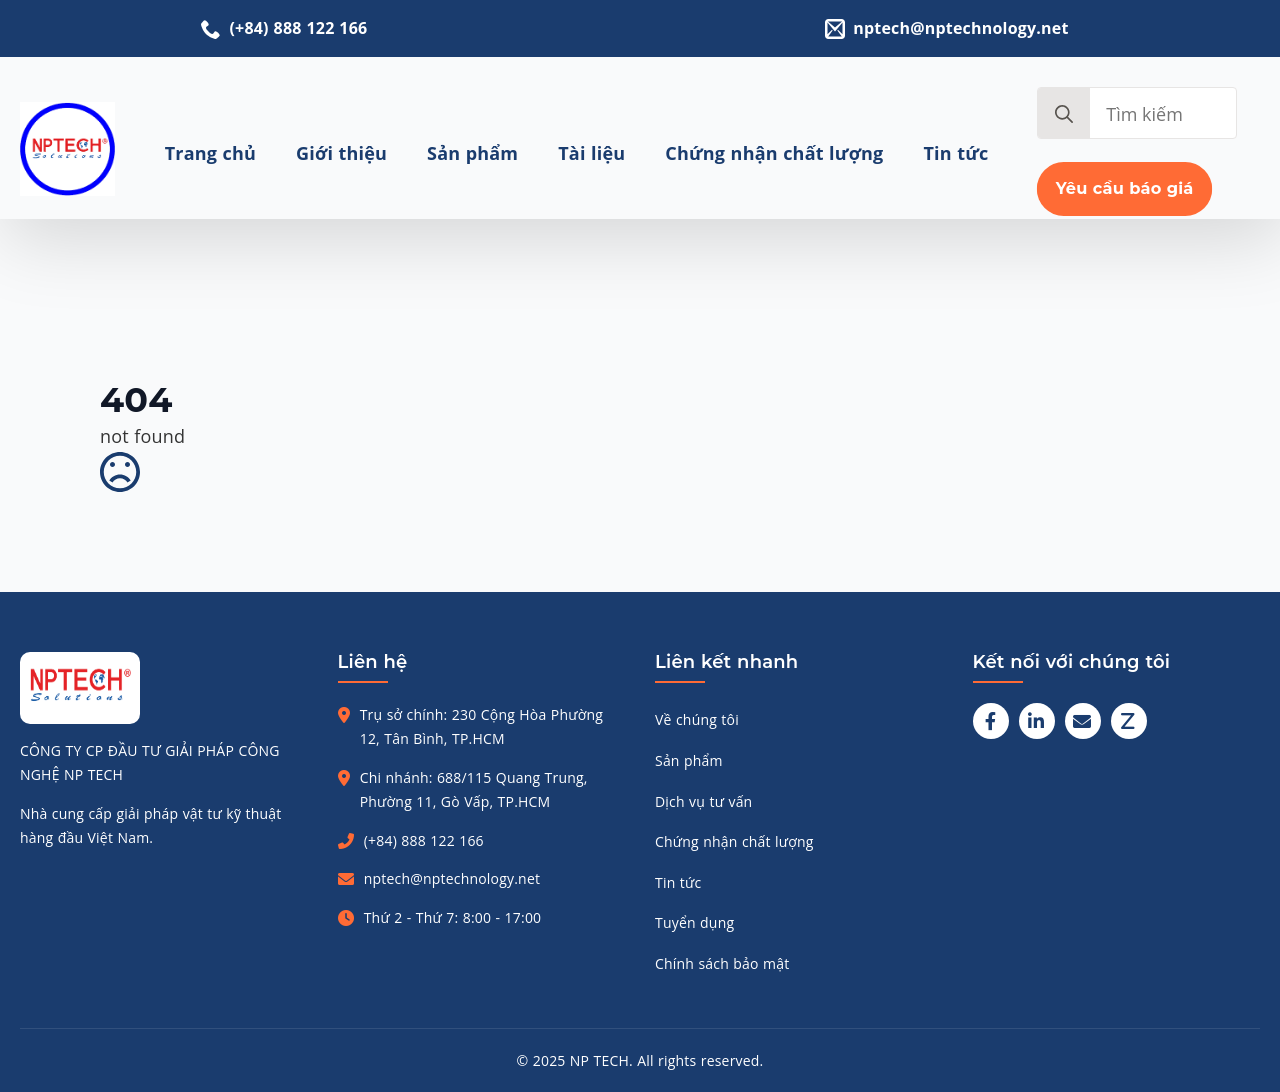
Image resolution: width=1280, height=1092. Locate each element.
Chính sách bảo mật (722, 963)
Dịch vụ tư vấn (703, 801)
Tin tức (956, 153)
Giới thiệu (341, 153)
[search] (1064, 114)
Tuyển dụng (694, 922)
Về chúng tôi (697, 719)
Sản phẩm (472, 153)
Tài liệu (591, 153)
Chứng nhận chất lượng (774, 153)
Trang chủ (210, 153)
